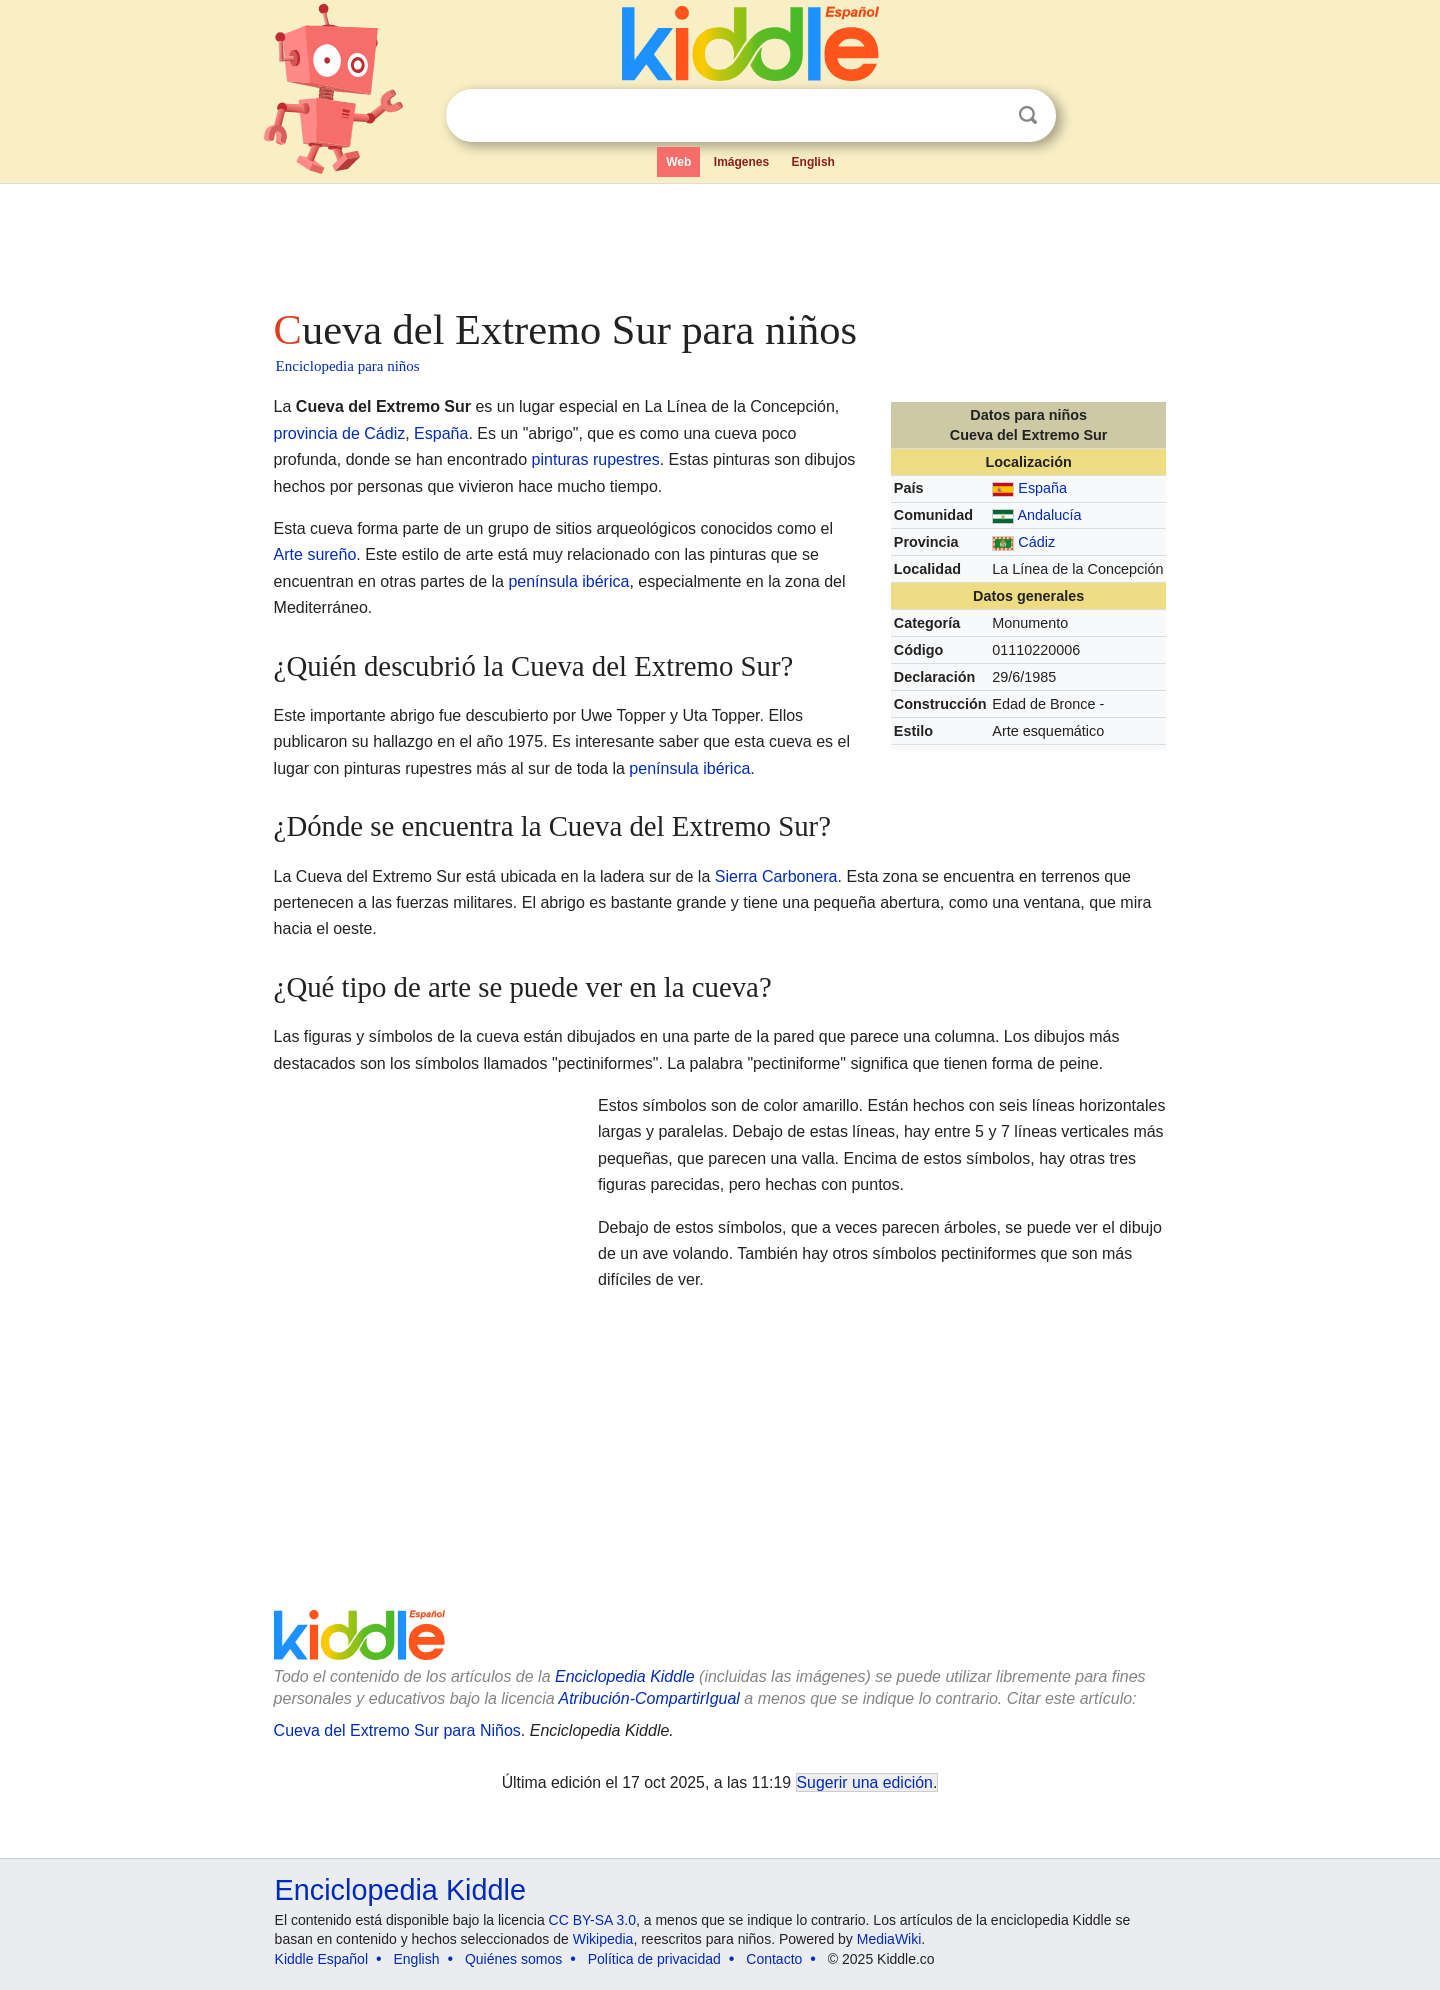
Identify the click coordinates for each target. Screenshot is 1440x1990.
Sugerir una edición (865, 1782)
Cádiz (1036, 542)
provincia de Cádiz (340, 433)
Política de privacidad (654, 1959)
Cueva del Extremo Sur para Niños (397, 1730)
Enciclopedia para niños (348, 366)
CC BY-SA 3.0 (592, 1920)
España (1042, 488)
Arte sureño (315, 554)
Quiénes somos (513, 1959)
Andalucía (1050, 515)
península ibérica (568, 581)
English (813, 162)
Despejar (987, 116)
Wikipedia (603, 1939)
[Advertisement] (719, 240)
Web (678, 162)
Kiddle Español (321, 1959)
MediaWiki (889, 1939)
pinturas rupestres (596, 459)
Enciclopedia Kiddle (625, 1676)
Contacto (774, 1959)
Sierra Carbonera (776, 876)
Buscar (1028, 115)
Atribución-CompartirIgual (649, 1698)
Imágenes (741, 162)
